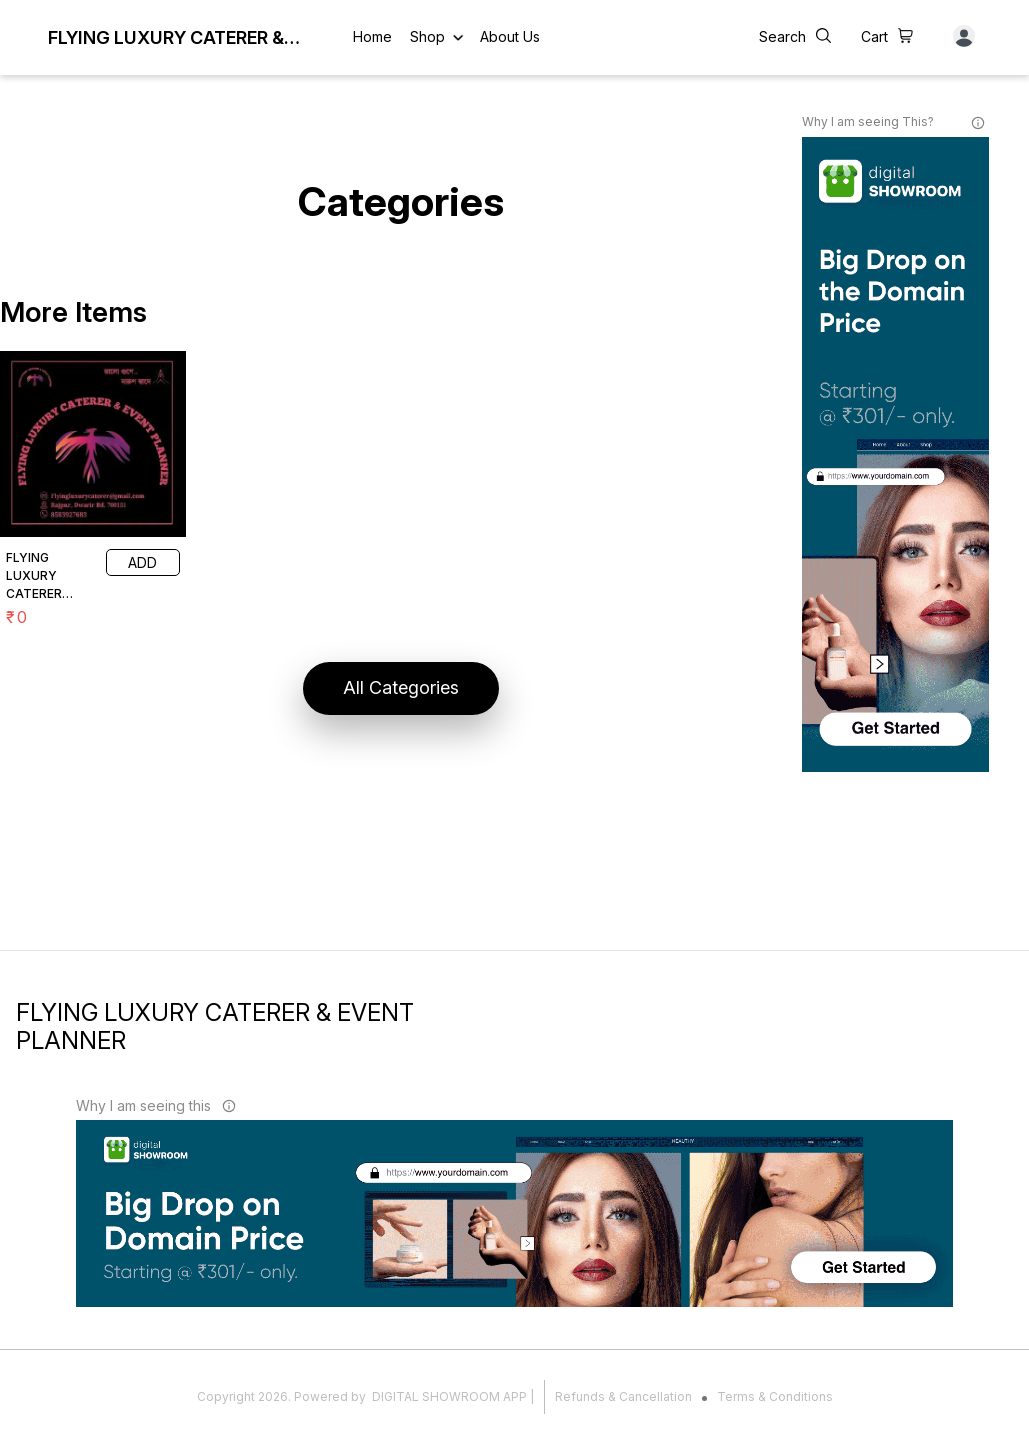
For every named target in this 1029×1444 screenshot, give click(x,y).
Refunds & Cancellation (623, 1396)
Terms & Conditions (775, 1396)
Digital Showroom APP (449, 1396)
